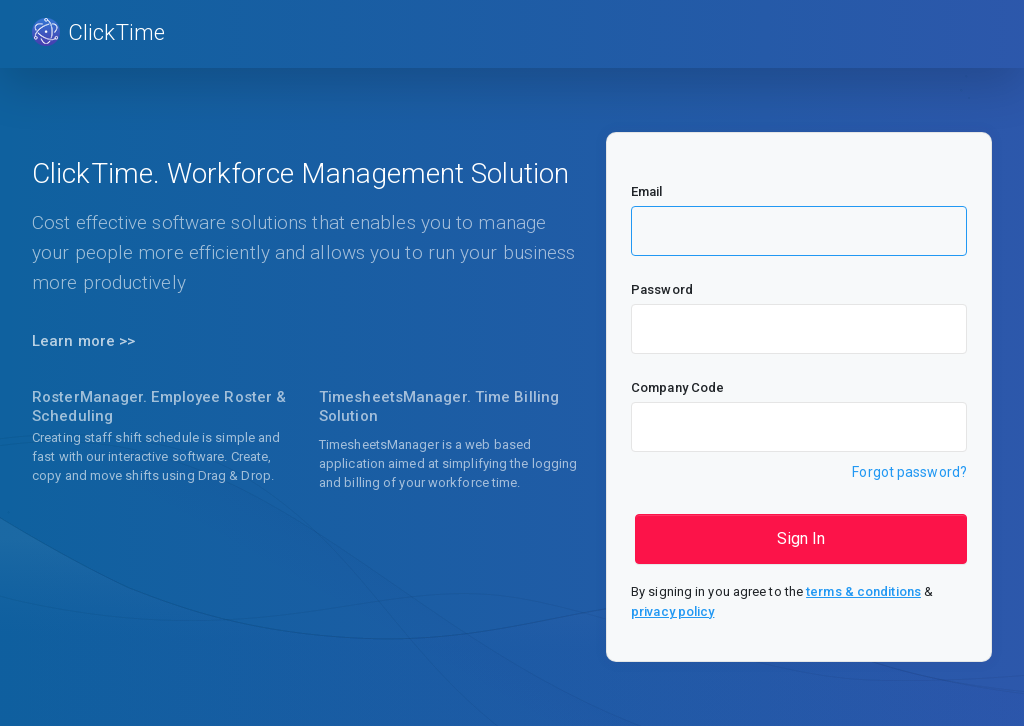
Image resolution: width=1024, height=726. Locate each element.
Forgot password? (909, 472)
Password (662, 289)
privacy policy (672, 611)
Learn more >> (83, 341)
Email (647, 191)
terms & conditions (863, 591)
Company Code (677, 387)
